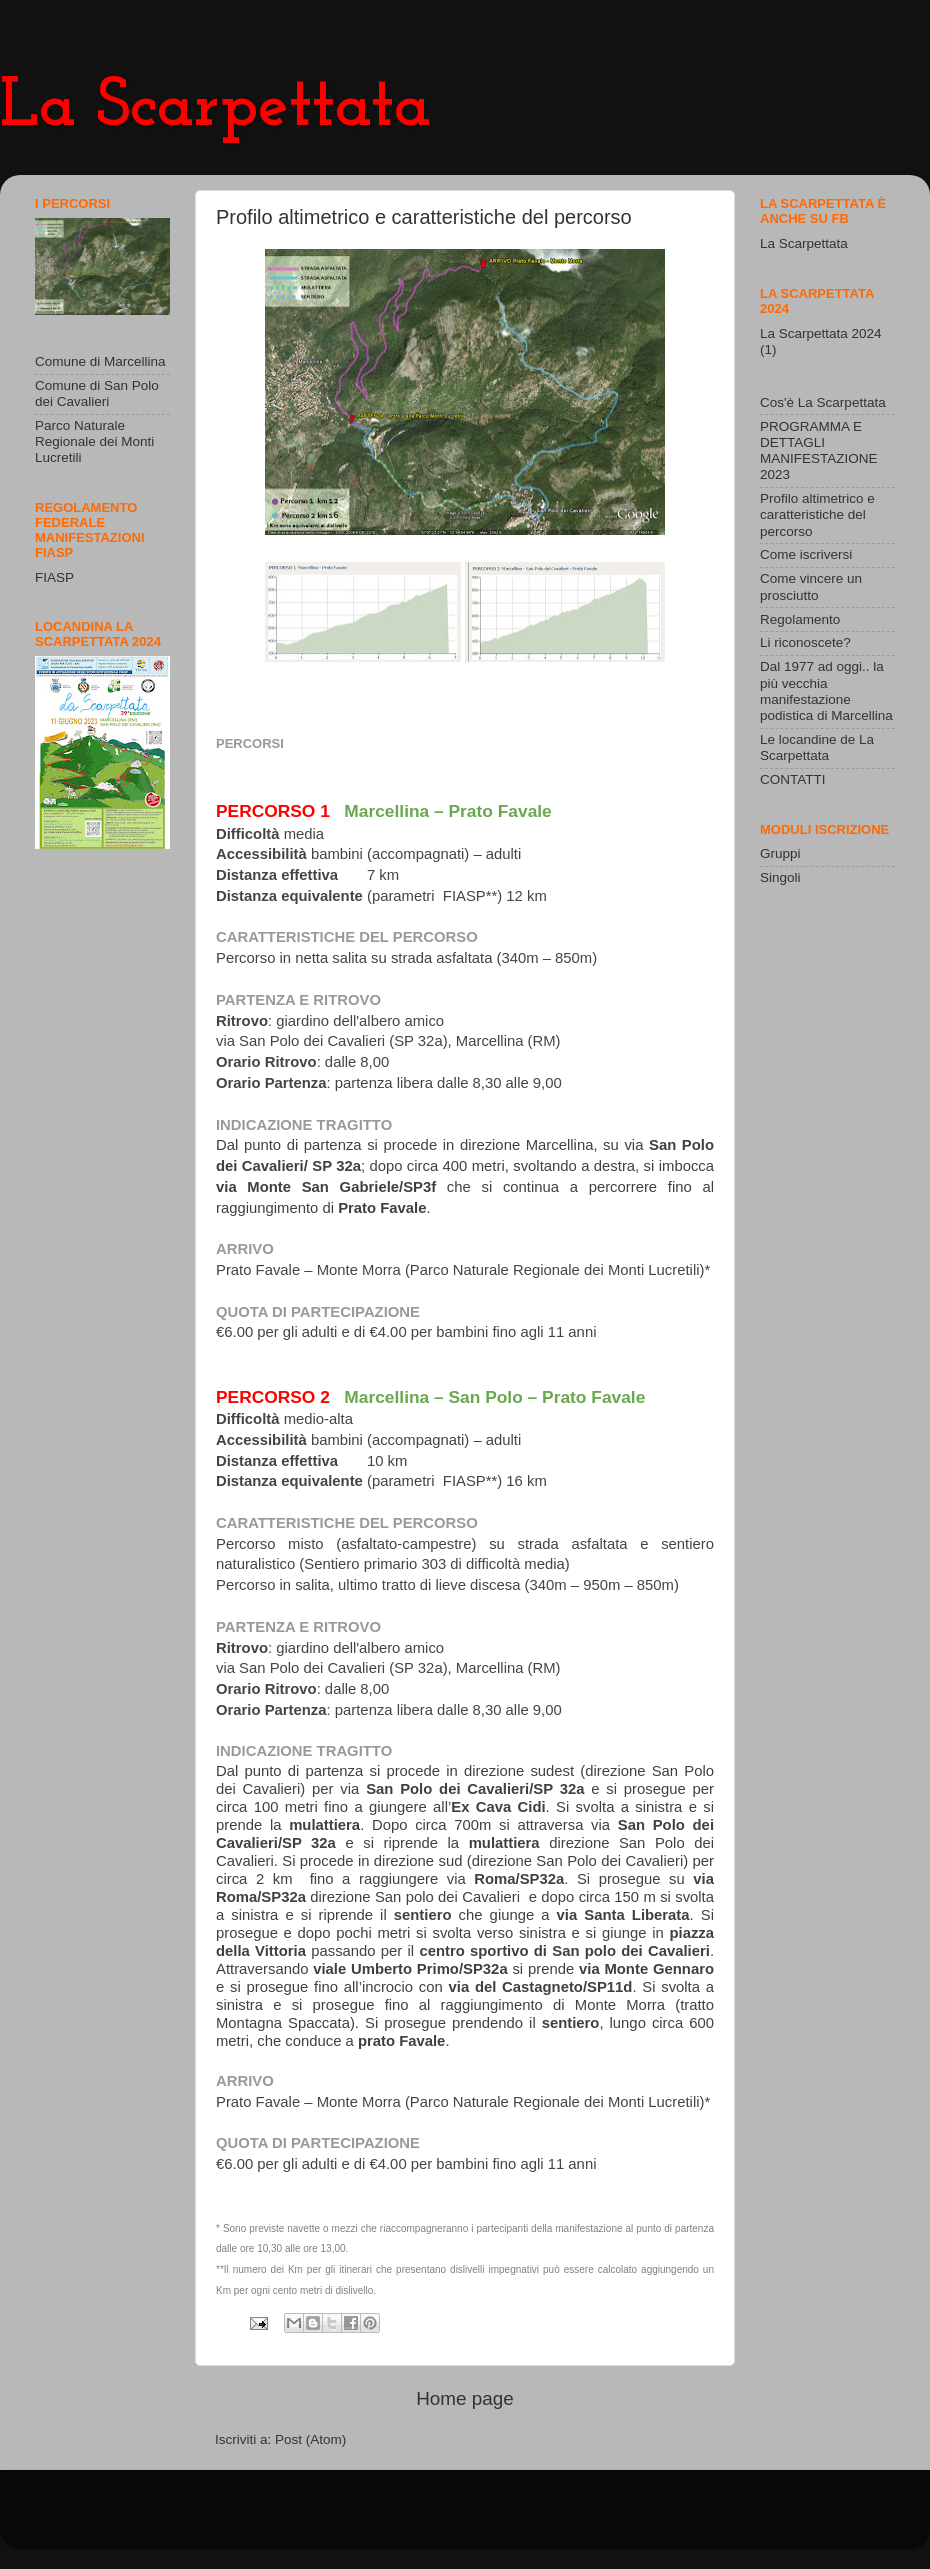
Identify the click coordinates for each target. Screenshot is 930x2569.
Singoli (780, 877)
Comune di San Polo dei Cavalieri (97, 393)
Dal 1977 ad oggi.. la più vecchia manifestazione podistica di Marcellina (826, 691)
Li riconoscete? (805, 642)
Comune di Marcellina (100, 361)
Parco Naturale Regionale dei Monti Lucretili (94, 441)
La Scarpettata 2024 (821, 333)
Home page (465, 2398)
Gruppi (780, 853)
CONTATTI (793, 779)
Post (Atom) (310, 2439)
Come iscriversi (806, 554)
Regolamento (800, 619)
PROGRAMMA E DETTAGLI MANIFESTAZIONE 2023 (819, 451)
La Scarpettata (215, 107)
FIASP (54, 577)
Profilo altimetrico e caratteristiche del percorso (817, 514)
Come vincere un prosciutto (811, 586)
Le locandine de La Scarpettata (817, 747)
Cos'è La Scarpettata (823, 402)
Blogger (578, 2518)
